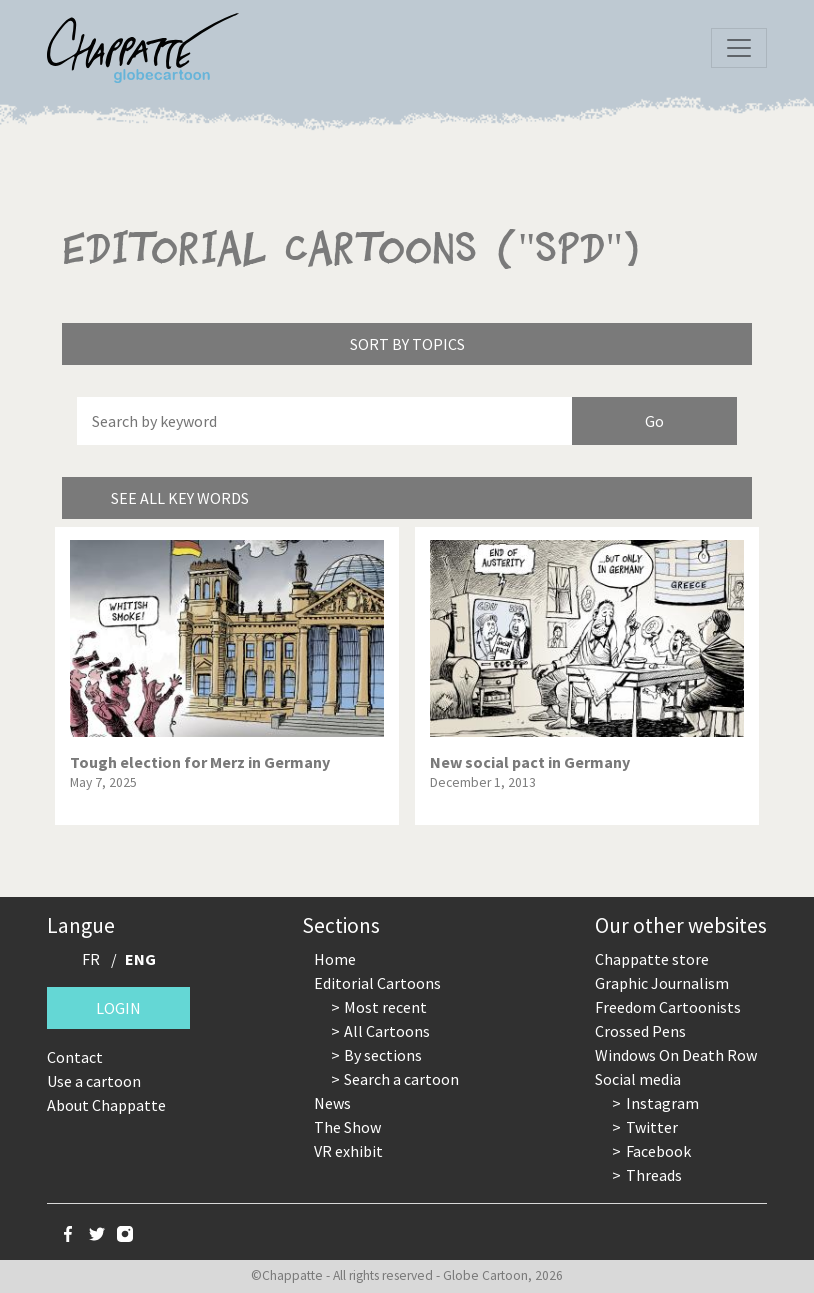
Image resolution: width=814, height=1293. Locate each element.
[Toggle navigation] (739, 48)
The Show (347, 1127)
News (332, 1103)
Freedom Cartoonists (668, 1007)
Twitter (652, 1127)
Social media (638, 1079)
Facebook (658, 1151)
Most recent (385, 1007)
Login (118, 1008)
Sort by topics (407, 344)
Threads (654, 1175)
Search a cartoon (401, 1079)
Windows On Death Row (676, 1055)
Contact (75, 1057)
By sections (383, 1055)
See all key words (180, 498)
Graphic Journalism (662, 983)
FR (91, 959)
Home (335, 959)
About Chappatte (106, 1105)
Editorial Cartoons (377, 983)
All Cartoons (387, 1031)
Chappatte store (652, 959)
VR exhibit (348, 1151)
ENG (140, 959)
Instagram (662, 1103)
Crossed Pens (640, 1031)
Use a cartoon (94, 1081)
